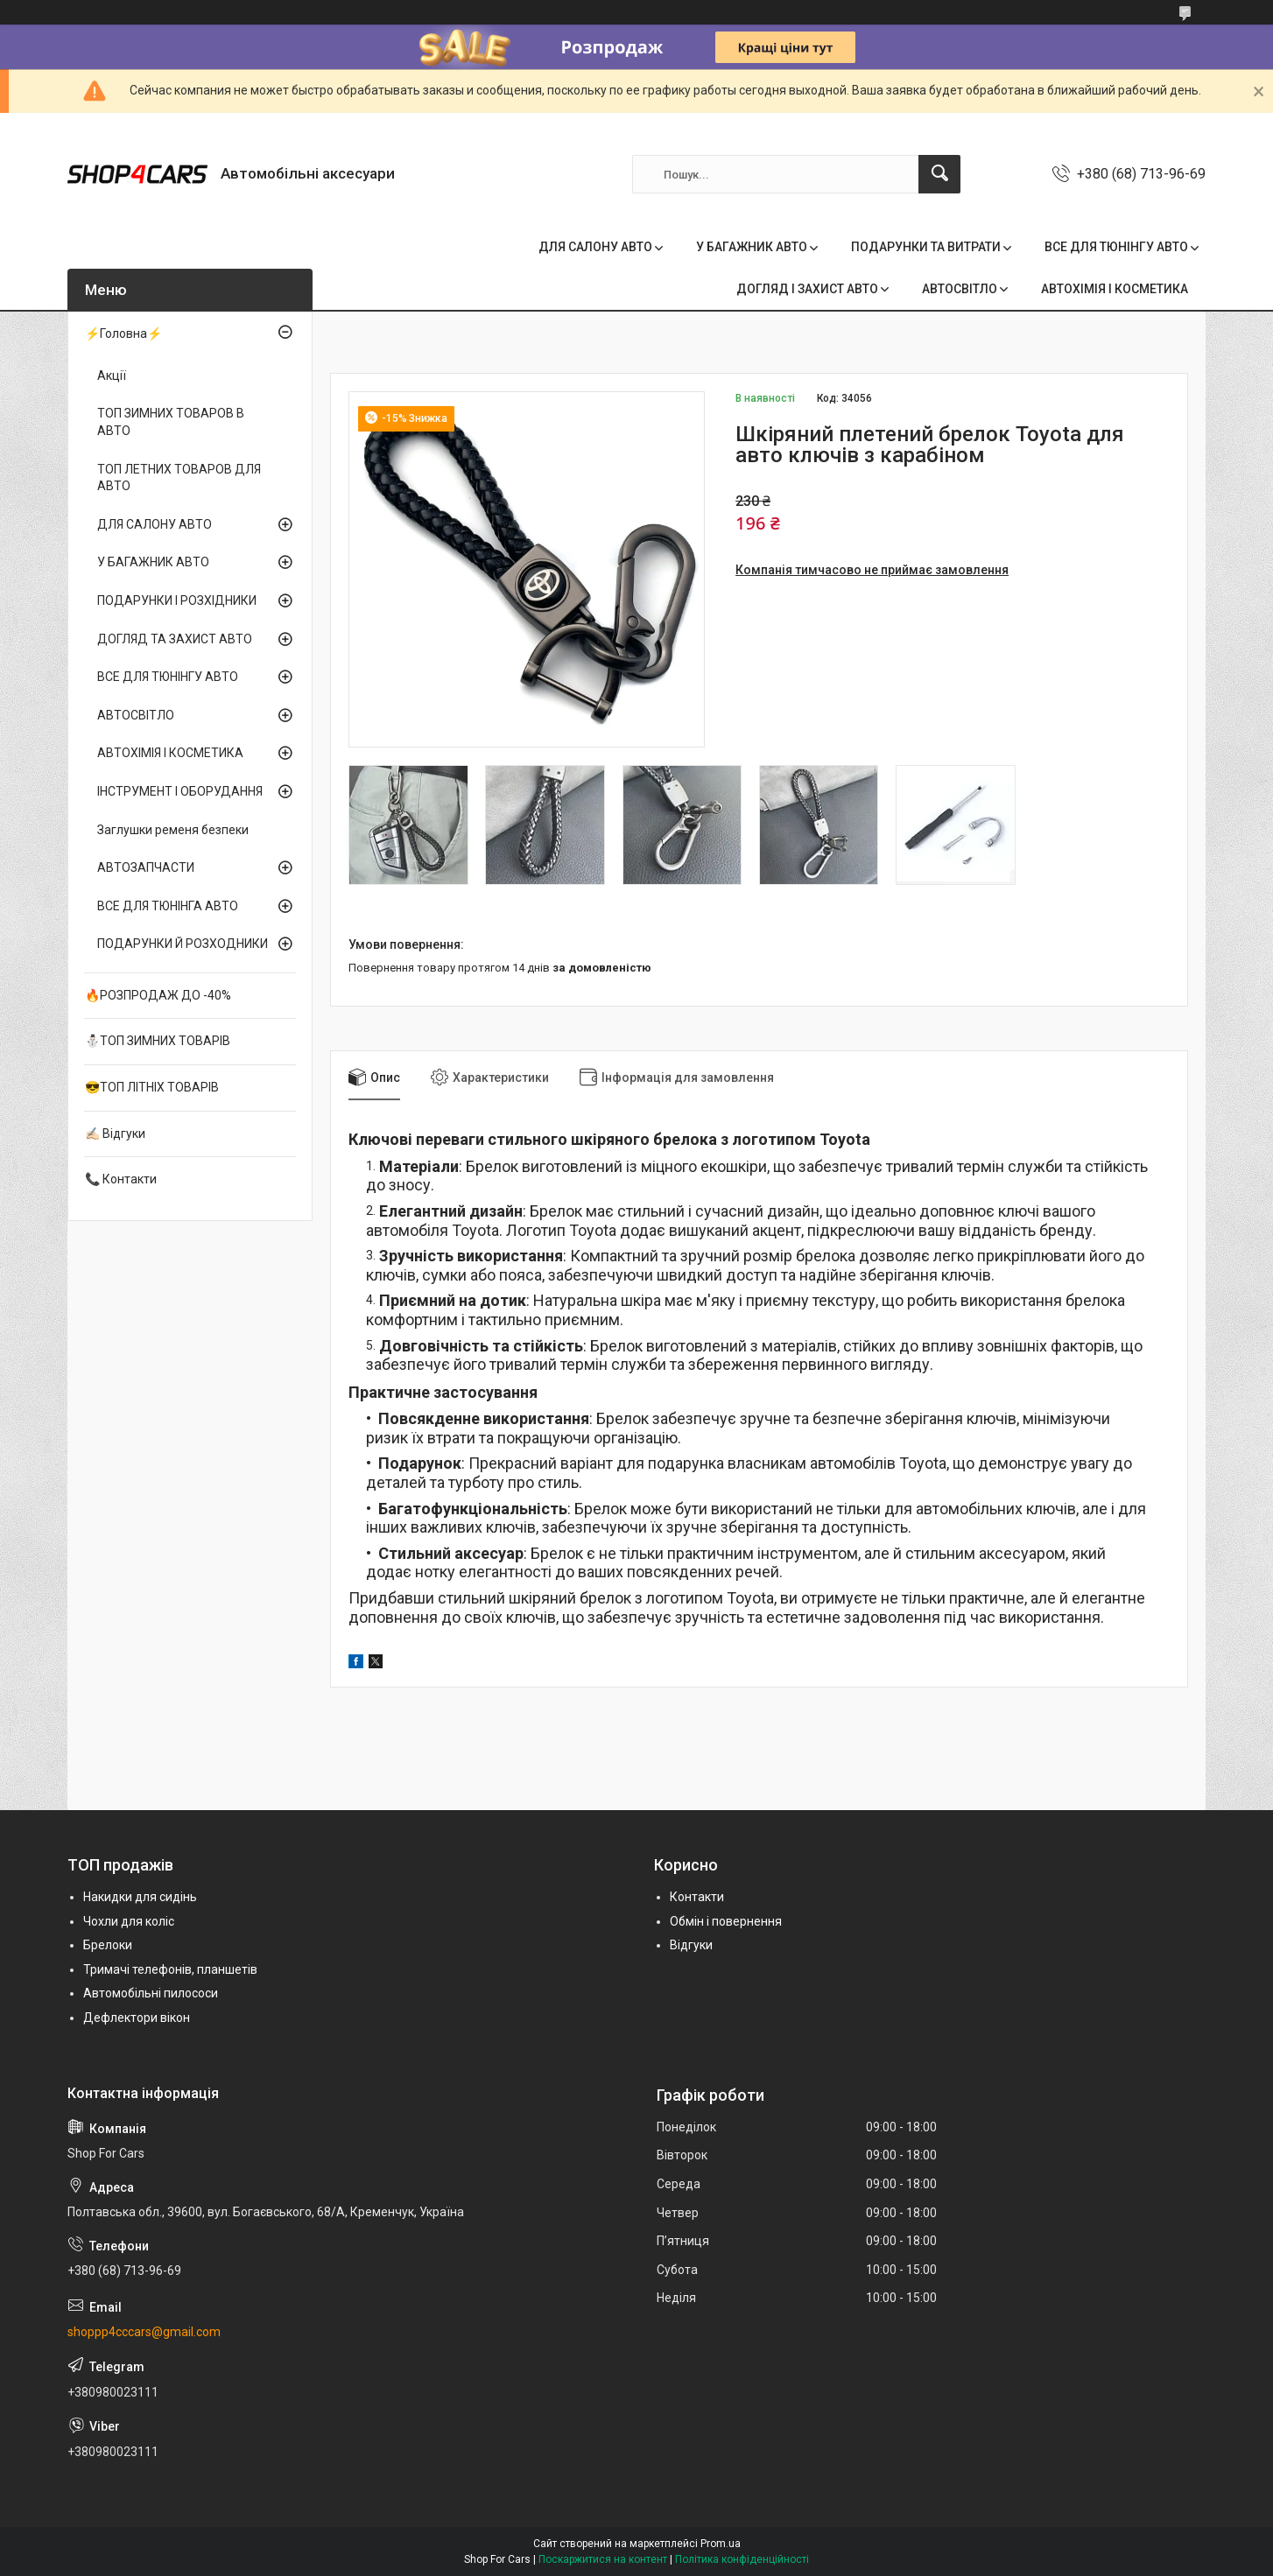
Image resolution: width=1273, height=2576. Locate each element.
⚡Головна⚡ (123, 333)
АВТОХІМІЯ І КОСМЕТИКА (1114, 289)
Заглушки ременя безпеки (173, 830)
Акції (111, 376)
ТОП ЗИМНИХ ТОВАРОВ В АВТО (170, 422)
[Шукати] (939, 174)
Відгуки (691, 1945)
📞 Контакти (121, 1179)
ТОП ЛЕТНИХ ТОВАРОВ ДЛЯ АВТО (179, 478)
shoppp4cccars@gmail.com (144, 2332)
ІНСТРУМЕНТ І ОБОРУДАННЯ (180, 791)
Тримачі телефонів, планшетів (170, 1969)
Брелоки (107, 1945)
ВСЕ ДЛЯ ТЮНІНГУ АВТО (1116, 247)
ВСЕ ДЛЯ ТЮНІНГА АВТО (167, 906)
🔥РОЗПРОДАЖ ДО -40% (158, 995)
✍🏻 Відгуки (115, 1134)
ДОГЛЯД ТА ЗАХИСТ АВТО (174, 639)
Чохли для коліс (128, 1921)
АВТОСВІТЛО (959, 289)
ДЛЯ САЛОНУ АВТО (595, 247)
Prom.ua (720, 2543)
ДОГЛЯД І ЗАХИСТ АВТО (807, 289)
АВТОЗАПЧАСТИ (145, 867)
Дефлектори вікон (136, 2018)
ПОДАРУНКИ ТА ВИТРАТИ (926, 247)
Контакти (697, 1897)
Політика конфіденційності (742, 2559)
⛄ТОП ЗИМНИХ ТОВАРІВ (157, 1041)
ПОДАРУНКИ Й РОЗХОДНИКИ (182, 944)
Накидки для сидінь (140, 1897)
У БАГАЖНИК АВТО (751, 247)
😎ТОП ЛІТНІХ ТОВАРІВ (152, 1087)
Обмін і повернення (726, 1921)
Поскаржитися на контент (602, 2559)
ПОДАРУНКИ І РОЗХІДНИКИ (177, 600)
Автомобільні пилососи (150, 1993)
